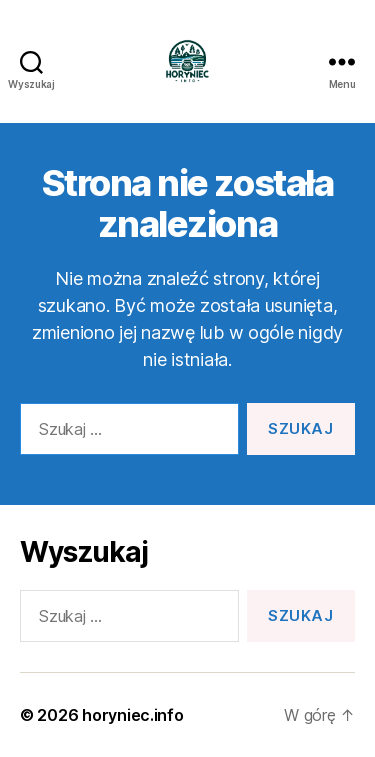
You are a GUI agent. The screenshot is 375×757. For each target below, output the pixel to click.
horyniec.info (133, 715)
